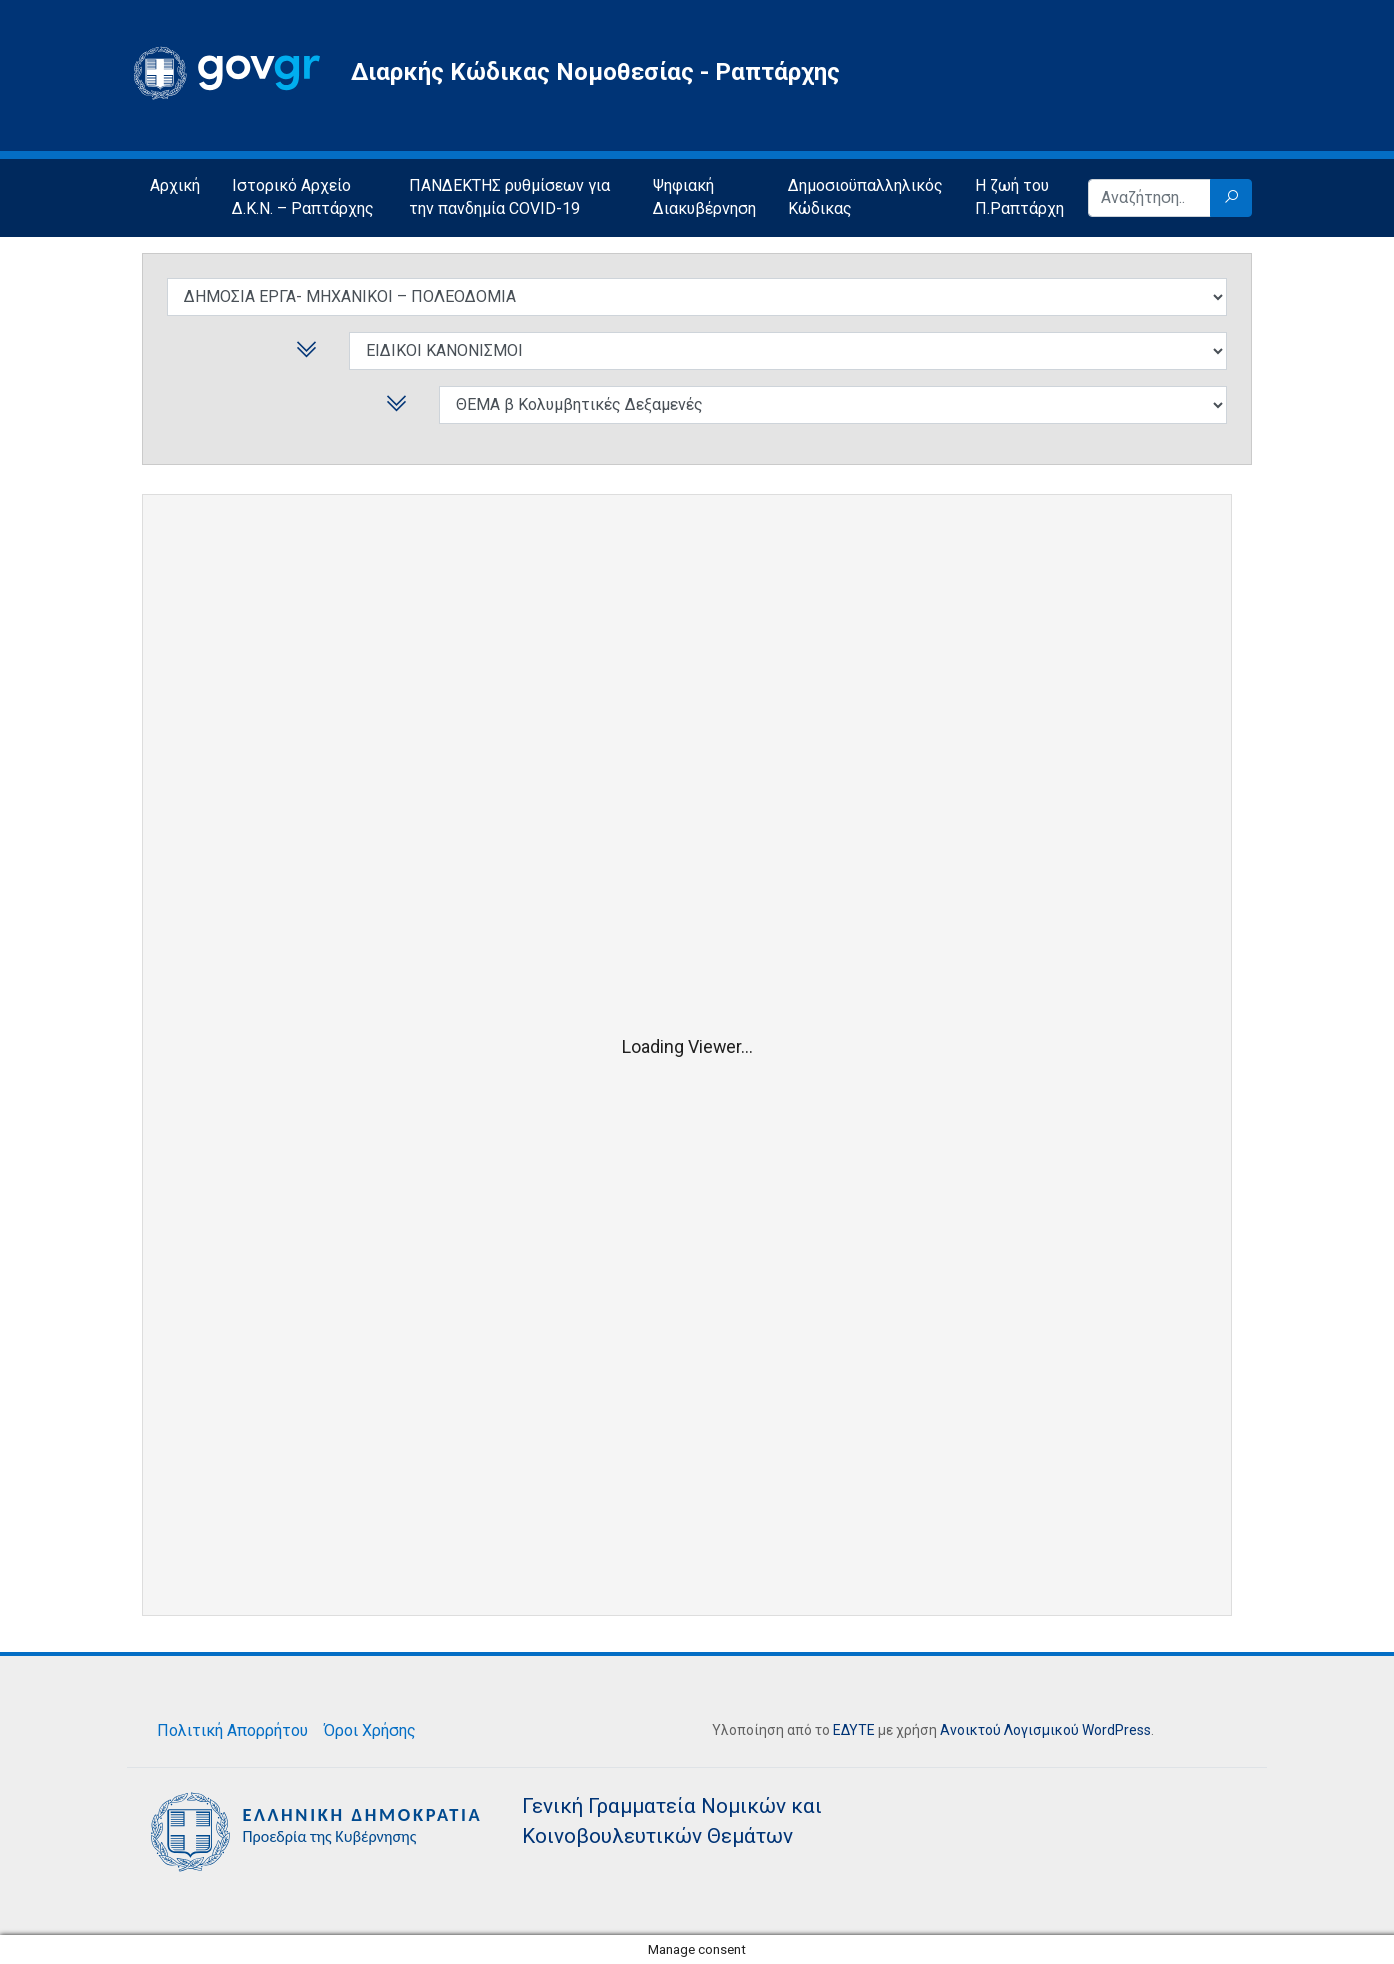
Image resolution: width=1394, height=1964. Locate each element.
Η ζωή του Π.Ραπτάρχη (1019, 197)
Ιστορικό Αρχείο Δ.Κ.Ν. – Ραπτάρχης (303, 197)
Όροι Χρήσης (370, 1730)
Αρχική (175, 185)
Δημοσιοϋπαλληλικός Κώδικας (865, 197)
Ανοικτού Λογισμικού (1009, 1730)
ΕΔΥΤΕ (854, 1730)
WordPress (1116, 1730)
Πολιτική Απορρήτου (232, 1730)
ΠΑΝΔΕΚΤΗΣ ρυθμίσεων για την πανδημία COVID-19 (509, 197)
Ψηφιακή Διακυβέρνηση (704, 197)
